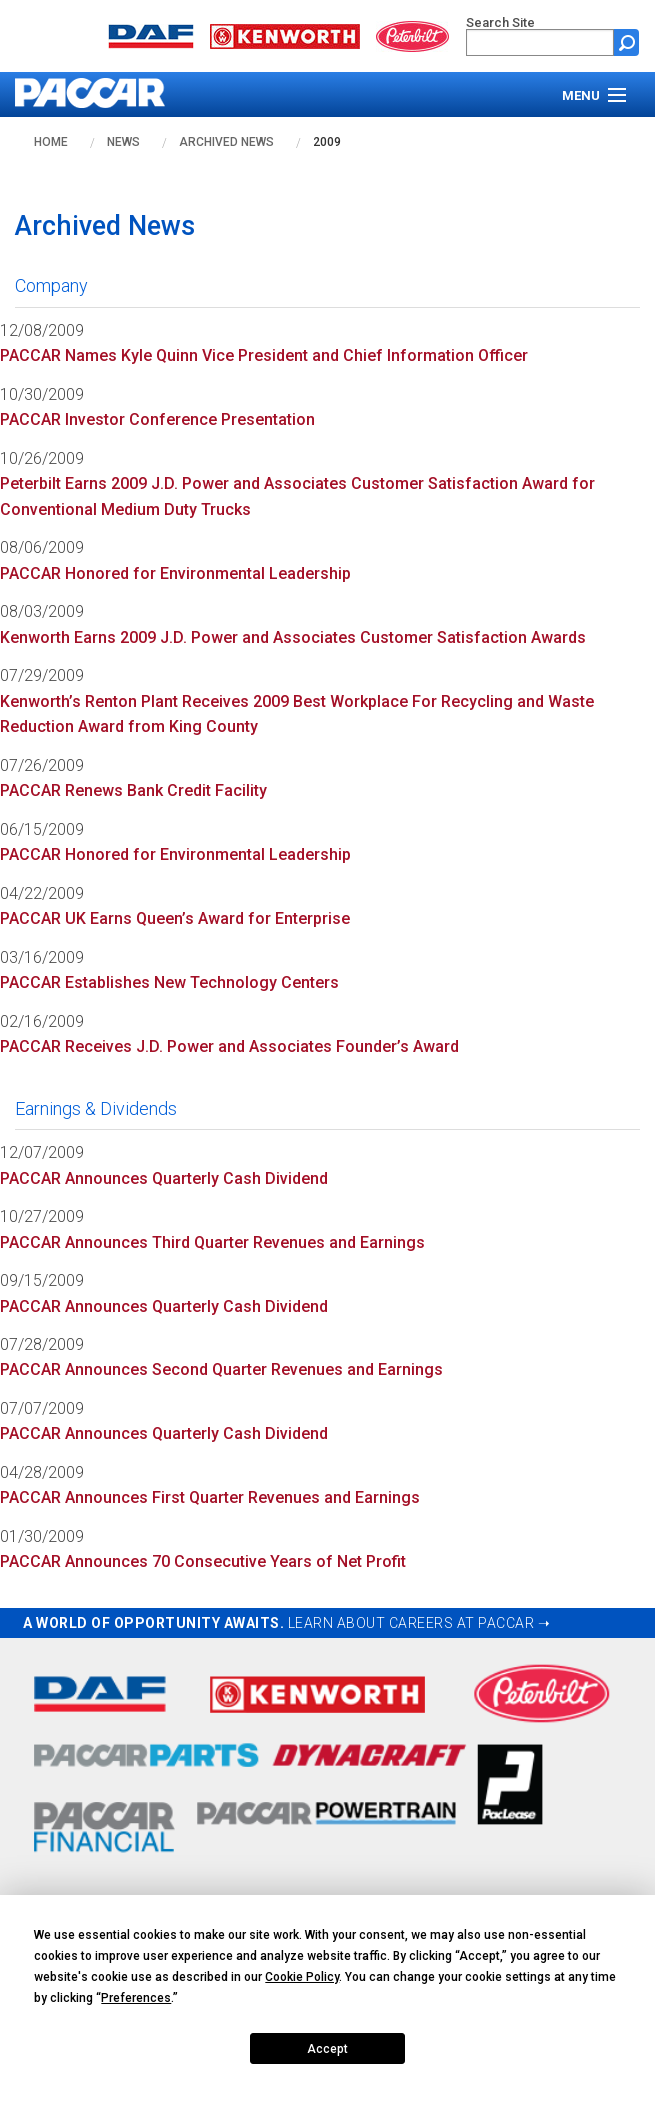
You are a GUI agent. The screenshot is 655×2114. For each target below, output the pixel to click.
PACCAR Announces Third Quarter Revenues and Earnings (212, 1242)
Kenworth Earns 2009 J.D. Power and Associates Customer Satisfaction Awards (293, 637)
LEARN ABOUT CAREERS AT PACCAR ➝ (419, 1623)
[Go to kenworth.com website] (285, 34)
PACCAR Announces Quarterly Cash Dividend (164, 1178)
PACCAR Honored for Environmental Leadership (175, 573)
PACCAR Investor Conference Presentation (157, 419)
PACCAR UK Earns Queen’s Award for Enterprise (175, 918)
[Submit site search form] (626, 42)
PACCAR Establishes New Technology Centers (169, 982)
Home (51, 142)
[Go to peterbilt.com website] (413, 34)
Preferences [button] (136, 1998)
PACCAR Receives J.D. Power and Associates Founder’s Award (229, 1046)
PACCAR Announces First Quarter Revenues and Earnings (210, 1497)
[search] (540, 42)
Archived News (226, 142)
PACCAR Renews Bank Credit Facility (133, 790)
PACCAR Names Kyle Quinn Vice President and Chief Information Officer (264, 355)
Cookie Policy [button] (302, 1977)
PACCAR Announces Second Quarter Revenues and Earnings (221, 1369)
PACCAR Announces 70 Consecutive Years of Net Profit (203, 1561)
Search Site (500, 22)
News (123, 142)
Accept (327, 2049)
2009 (327, 142)
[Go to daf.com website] (151, 34)
